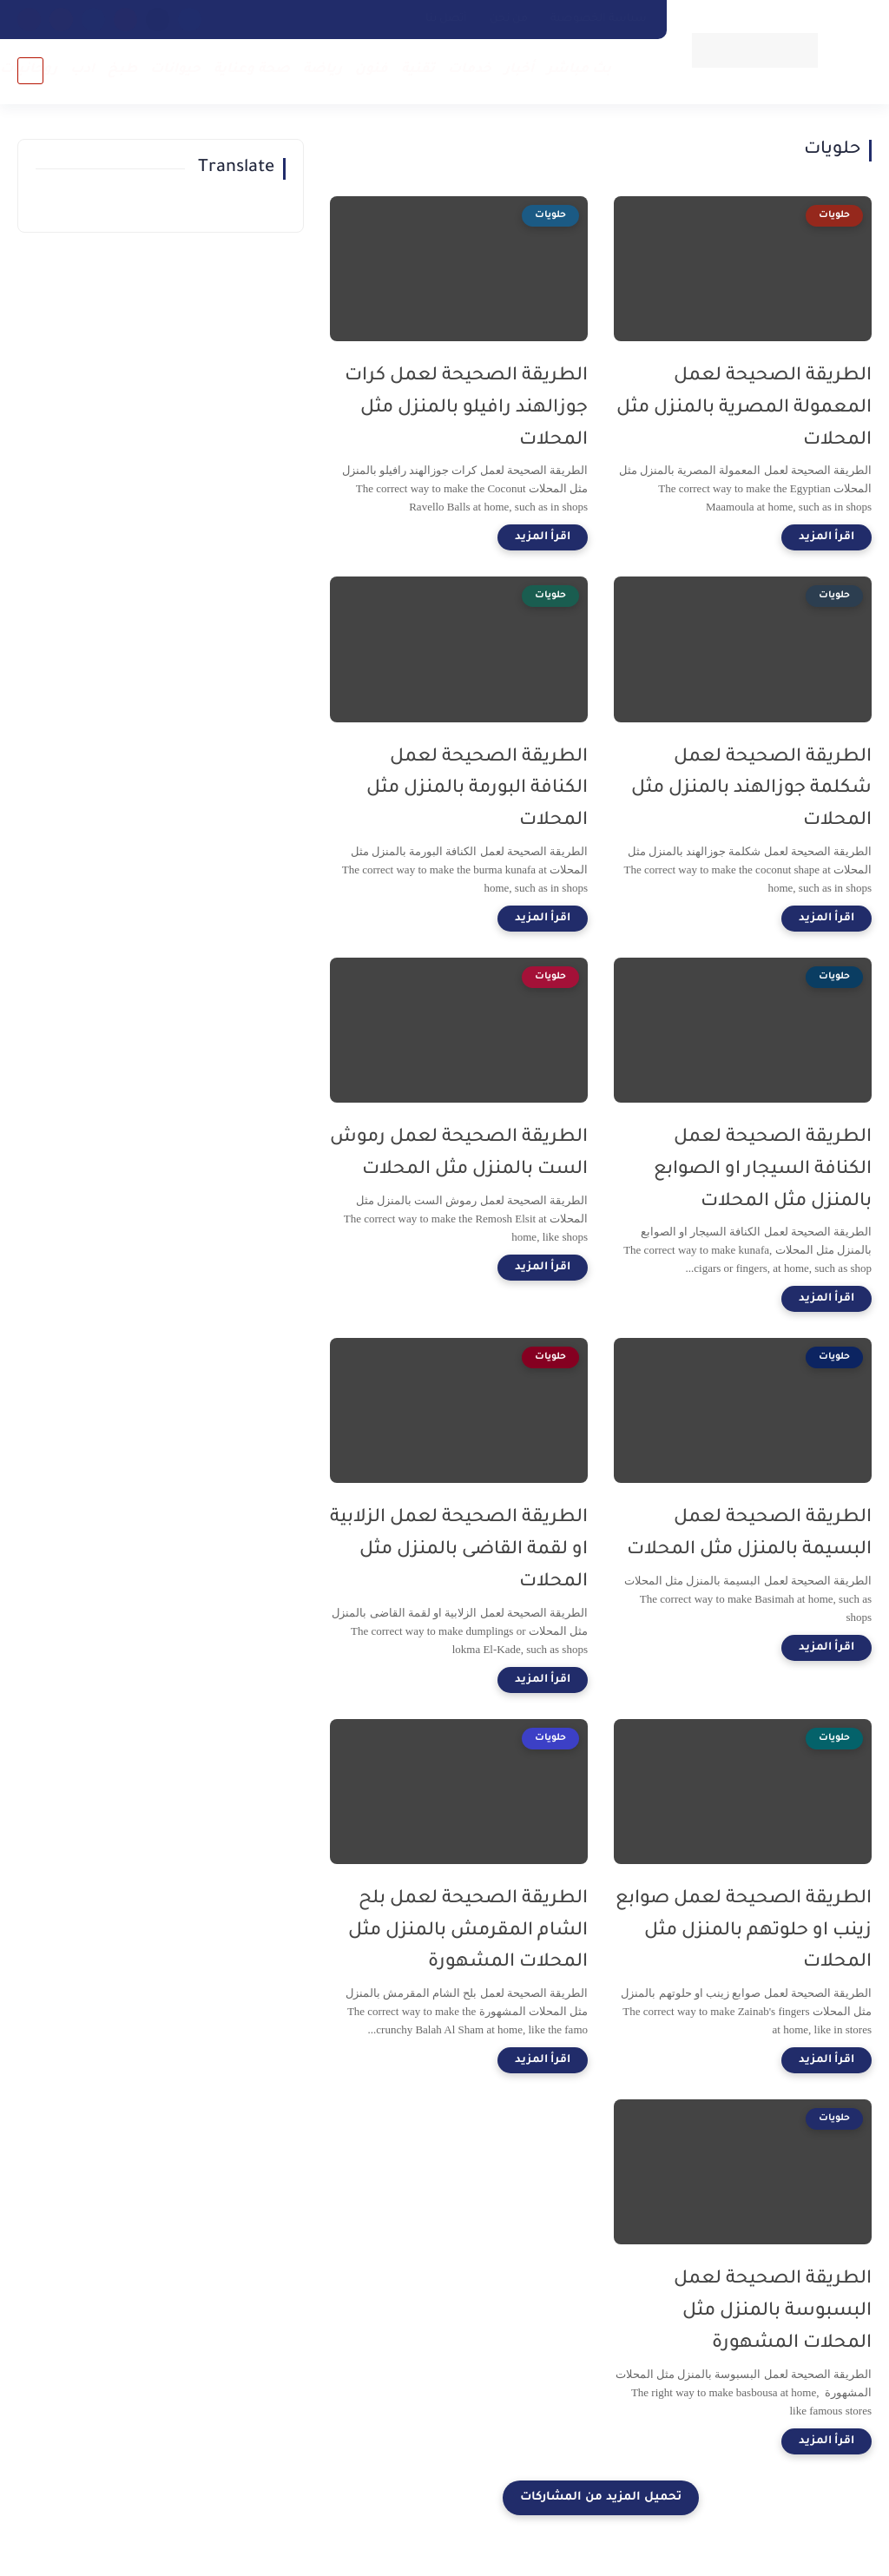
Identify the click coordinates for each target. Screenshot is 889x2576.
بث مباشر (579, 70)
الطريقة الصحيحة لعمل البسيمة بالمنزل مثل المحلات (749, 1534)
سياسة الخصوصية (598, 19)
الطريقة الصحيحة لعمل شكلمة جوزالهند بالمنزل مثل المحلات (751, 790)
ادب (82, 70)
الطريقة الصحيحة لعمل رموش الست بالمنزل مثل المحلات (459, 1154)
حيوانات (175, 70)
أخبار (519, 70)
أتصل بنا (446, 19)
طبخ (122, 70)
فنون (371, 70)
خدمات (469, 70)
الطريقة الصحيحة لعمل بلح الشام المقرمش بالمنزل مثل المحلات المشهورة (468, 1931)
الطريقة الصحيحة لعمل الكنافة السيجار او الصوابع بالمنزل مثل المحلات (763, 1170)
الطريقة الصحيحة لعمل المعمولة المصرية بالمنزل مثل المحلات (744, 408)
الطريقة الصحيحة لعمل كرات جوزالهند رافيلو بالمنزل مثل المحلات (466, 408)
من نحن (509, 19)
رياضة (322, 70)
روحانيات (28, 70)
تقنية (418, 70)
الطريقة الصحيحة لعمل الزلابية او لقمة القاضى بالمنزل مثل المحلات (459, 1550)
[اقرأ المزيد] (826, 537)
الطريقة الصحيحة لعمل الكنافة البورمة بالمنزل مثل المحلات (477, 790)
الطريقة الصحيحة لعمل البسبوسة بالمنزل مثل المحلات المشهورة (773, 2312)
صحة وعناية (252, 70)
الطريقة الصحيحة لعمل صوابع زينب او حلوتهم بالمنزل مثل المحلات (744, 1931)
